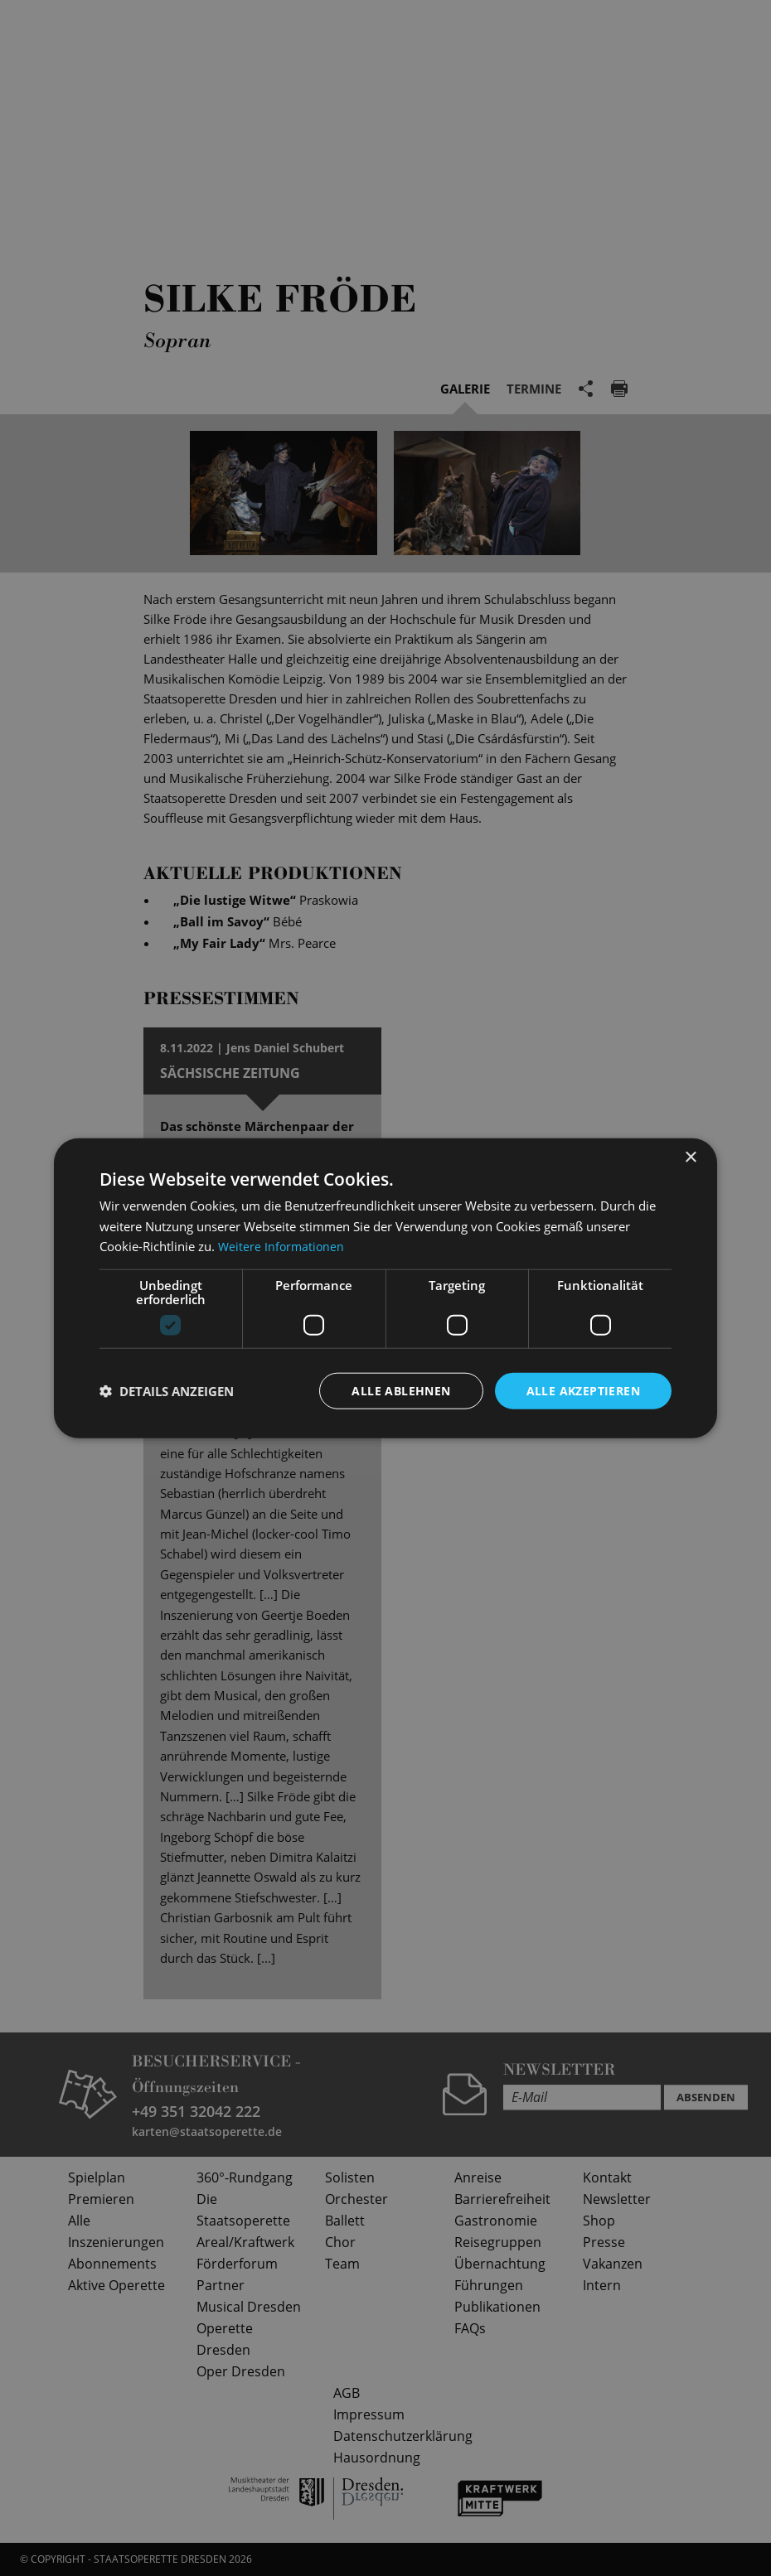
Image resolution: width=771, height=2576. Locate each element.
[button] (166, 1391)
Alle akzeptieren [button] (583, 1390)
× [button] (690, 1157)
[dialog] (385, 1288)
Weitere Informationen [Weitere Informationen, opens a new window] (282, 1246)
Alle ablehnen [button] (401, 1390)
